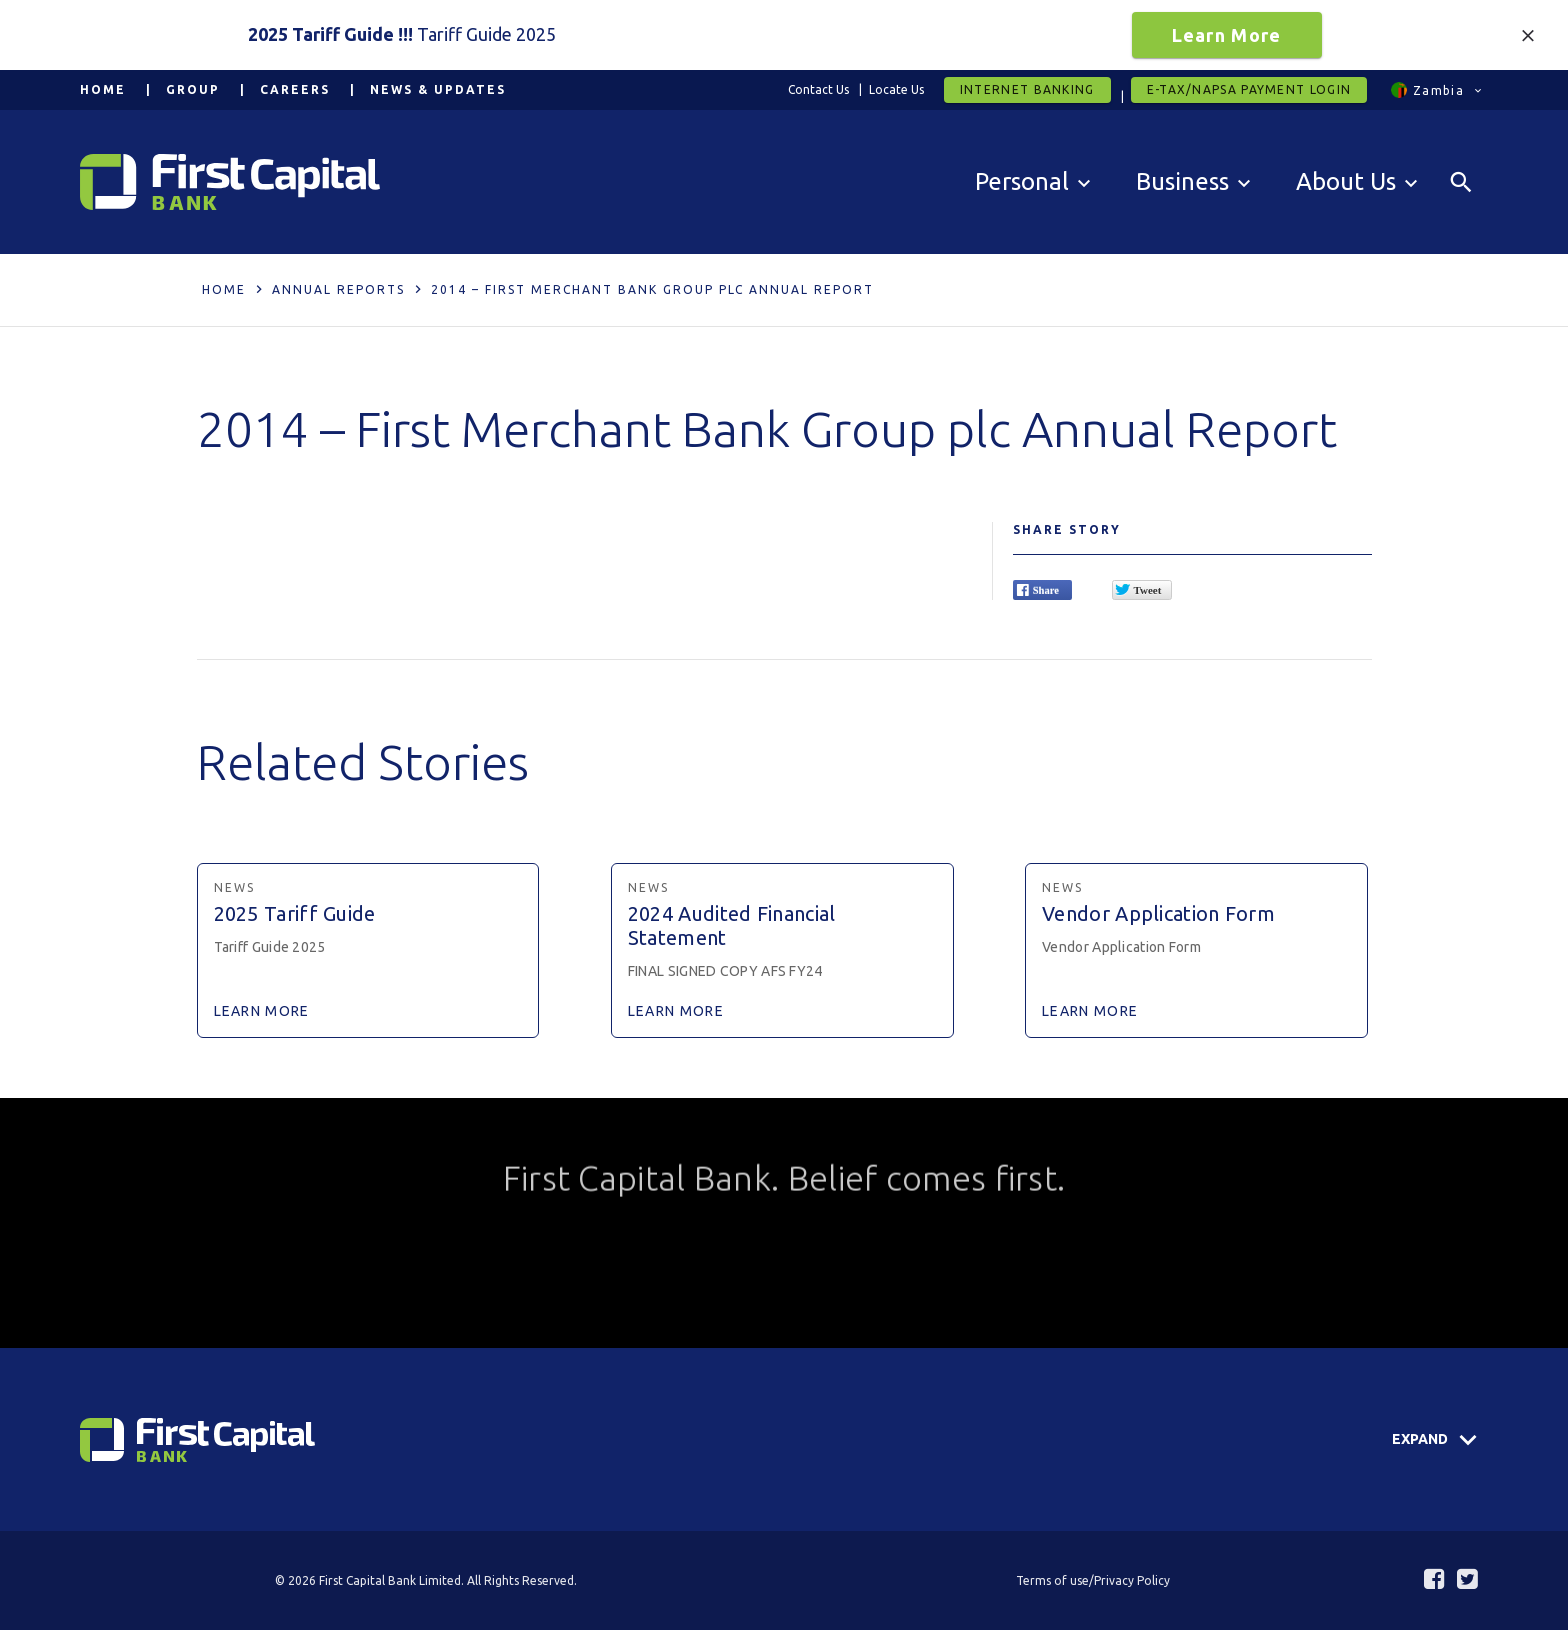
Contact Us (818, 89)
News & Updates (438, 89)
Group (193, 89)
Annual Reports (338, 289)
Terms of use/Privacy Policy (1093, 1580)
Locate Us (896, 89)
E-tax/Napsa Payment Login (1249, 89)
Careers (295, 89)
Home (103, 89)
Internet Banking (1027, 89)
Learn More (1227, 35)
